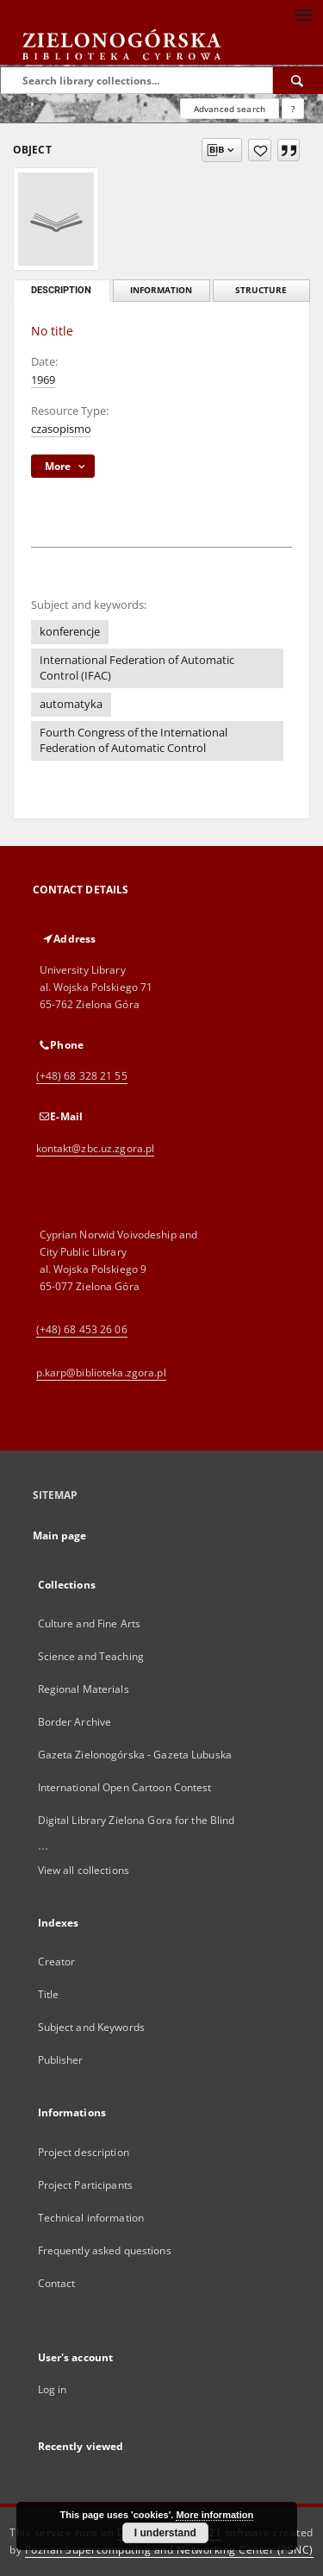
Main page (60, 1535)
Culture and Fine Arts (89, 1623)
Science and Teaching (91, 1656)
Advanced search (229, 109)
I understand (165, 2533)
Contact (57, 2283)
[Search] (298, 80)
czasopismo (61, 429)
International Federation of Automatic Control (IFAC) (137, 668)
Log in (52, 2389)
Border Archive (75, 1721)
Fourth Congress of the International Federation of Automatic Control (133, 740)
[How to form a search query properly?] (293, 108)
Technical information (91, 2217)
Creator (57, 1961)
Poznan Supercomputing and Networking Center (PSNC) (169, 2549)
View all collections (83, 1870)
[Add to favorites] (259, 150)
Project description (83, 2152)
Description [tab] (61, 290)
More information (214, 2515)
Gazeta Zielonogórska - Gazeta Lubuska (135, 1754)
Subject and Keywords (91, 2027)
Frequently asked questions (104, 2250)
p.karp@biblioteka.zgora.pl (101, 1372)
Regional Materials (83, 1689)
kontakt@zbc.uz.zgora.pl (95, 1148)
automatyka (71, 704)
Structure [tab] (261, 290)
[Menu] (303, 14)
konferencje (70, 631)
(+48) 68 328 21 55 (81, 1076)
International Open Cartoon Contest (125, 1787)
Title (48, 1994)
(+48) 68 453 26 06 (81, 1329)
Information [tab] (161, 290)
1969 (43, 380)
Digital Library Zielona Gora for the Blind (136, 1820)
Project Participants (85, 2185)
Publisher (61, 2060)
